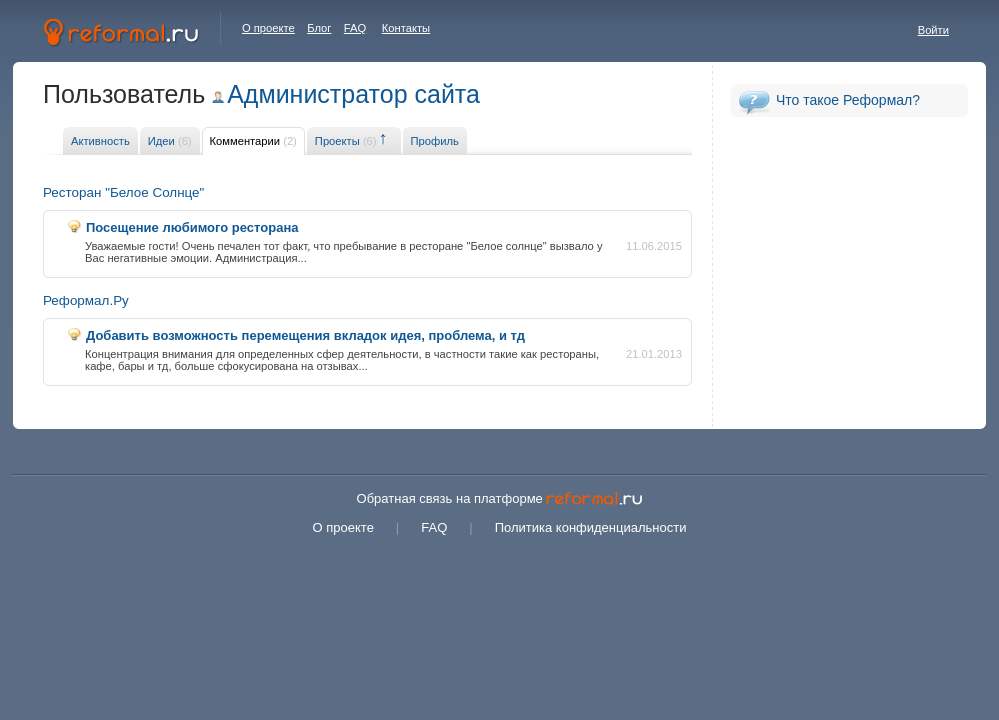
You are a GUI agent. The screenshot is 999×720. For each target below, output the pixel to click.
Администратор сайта (353, 94)
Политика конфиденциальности (591, 527)
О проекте (268, 28)
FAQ (355, 28)
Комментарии (253, 141)
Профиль (435, 141)
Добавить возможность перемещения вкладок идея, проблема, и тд (305, 335)
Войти (933, 30)
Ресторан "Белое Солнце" (123, 192)
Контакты (406, 28)
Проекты (346, 141)
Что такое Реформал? (848, 100)
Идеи (170, 141)
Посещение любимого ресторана (192, 227)
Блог (319, 28)
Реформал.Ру (86, 300)
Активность (100, 141)
